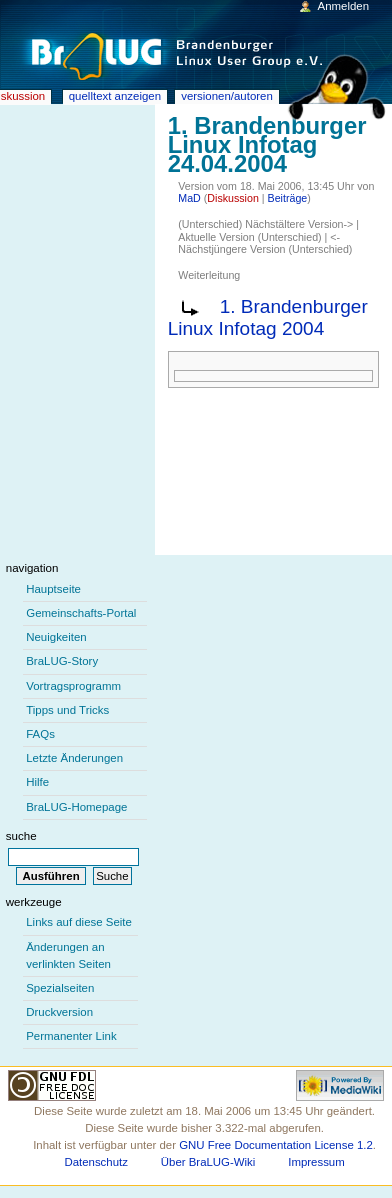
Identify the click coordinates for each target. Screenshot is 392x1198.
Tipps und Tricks (67, 710)
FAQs (40, 734)
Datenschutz (96, 1162)
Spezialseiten (60, 988)
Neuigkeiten (56, 637)
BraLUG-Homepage (76, 807)
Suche (21, 836)
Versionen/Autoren (227, 96)
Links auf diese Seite (79, 922)
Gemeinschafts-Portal (81, 613)
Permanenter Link (71, 1036)
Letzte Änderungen (74, 758)
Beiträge (288, 198)
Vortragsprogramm (73, 686)
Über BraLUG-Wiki (208, 1162)
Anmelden (344, 6)
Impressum (316, 1162)
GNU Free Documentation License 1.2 (276, 1145)
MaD (189, 198)
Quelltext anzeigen (115, 96)
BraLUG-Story (62, 661)
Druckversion (59, 1012)
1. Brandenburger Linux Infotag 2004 (268, 318)
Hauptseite (53, 589)
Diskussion (233, 198)
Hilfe (37, 782)
